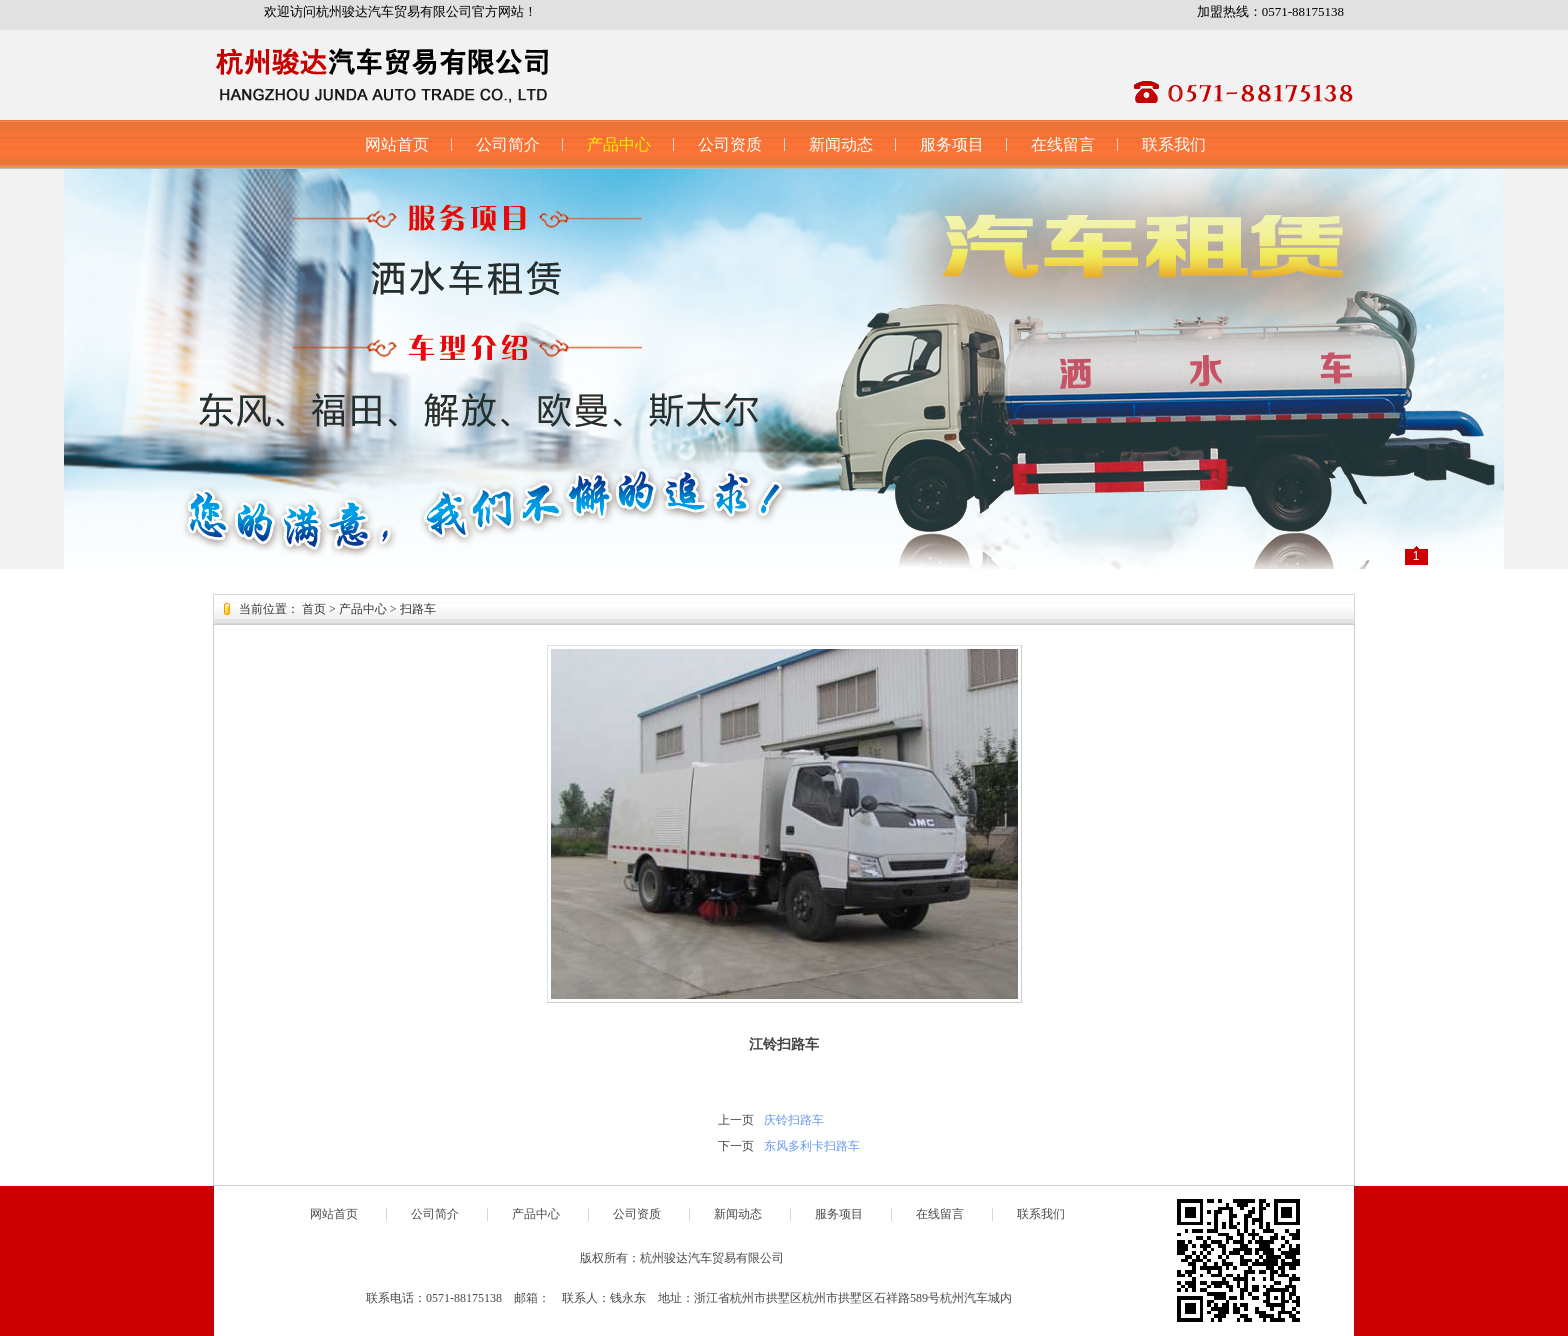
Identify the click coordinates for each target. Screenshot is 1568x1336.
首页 (314, 609)
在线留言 (1063, 144)
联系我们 (1174, 144)
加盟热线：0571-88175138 (1270, 11)
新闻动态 (841, 144)
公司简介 (508, 144)
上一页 (736, 1120)
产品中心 (619, 144)
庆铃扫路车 (794, 1120)
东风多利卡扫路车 (812, 1146)
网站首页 (397, 144)
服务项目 (952, 144)
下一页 (736, 1146)
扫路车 (418, 609)
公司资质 (730, 144)
